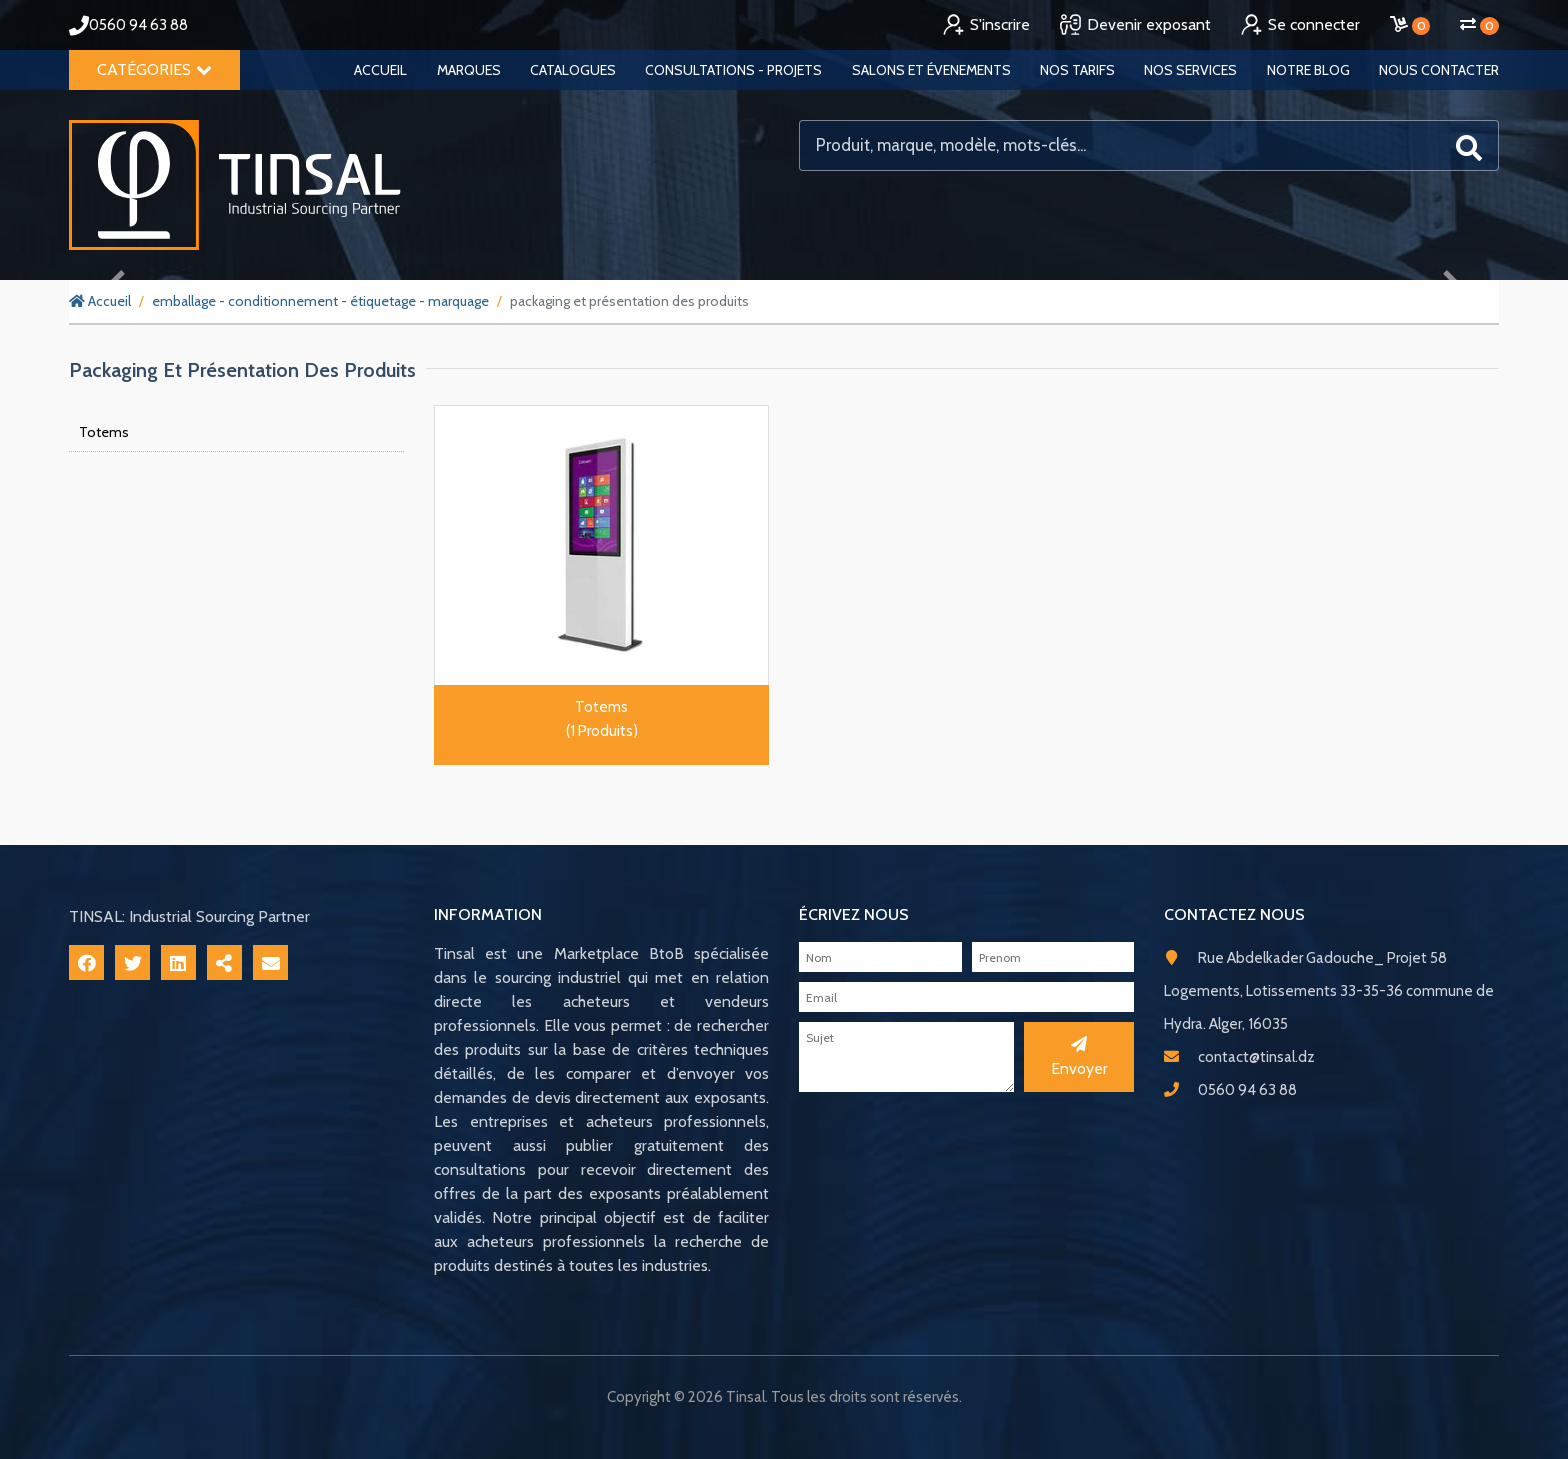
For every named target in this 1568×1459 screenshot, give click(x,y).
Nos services (1190, 70)
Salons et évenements (931, 70)
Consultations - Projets (733, 70)
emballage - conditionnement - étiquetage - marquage (320, 301)
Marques (469, 70)
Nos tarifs (1077, 70)
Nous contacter (1439, 70)
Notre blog (1308, 70)
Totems (104, 432)
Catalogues (573, 70)
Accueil (380, 70)
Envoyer (1079, 1057)
